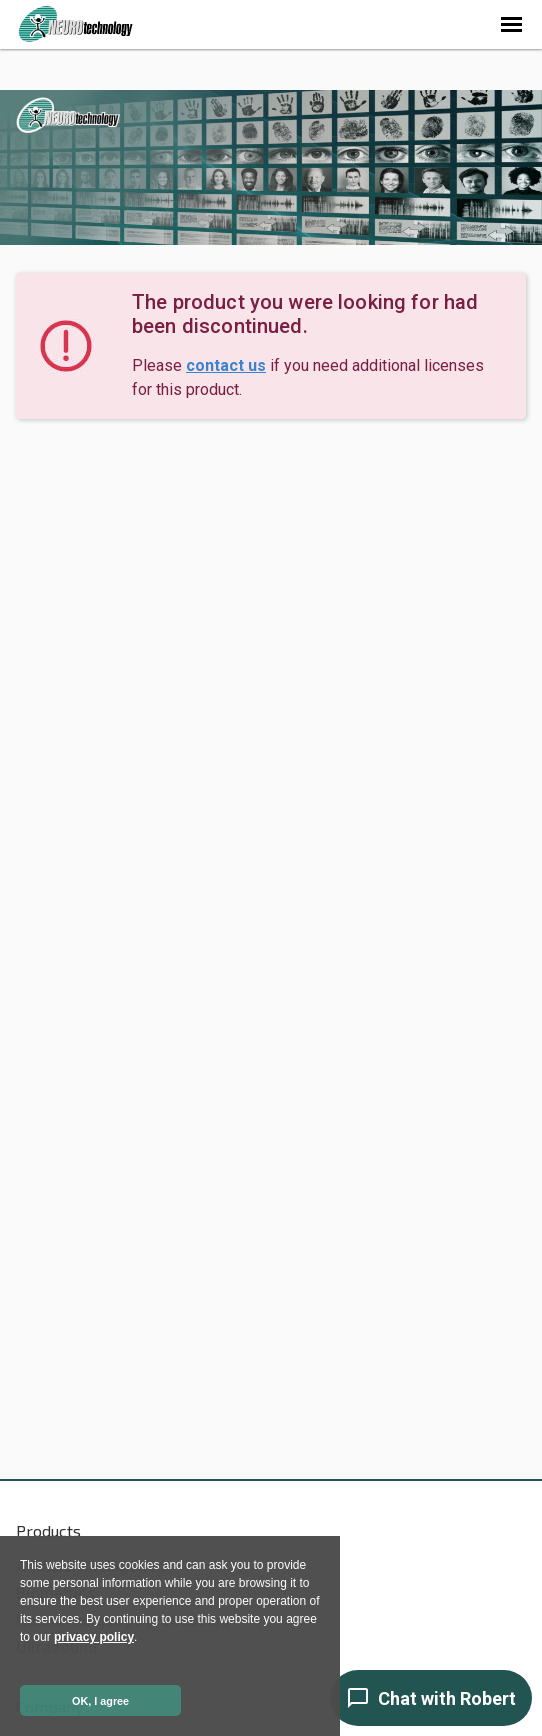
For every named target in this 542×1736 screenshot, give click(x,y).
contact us (226, 365)
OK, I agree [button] (100, 1701)
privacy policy (94, 1637)
